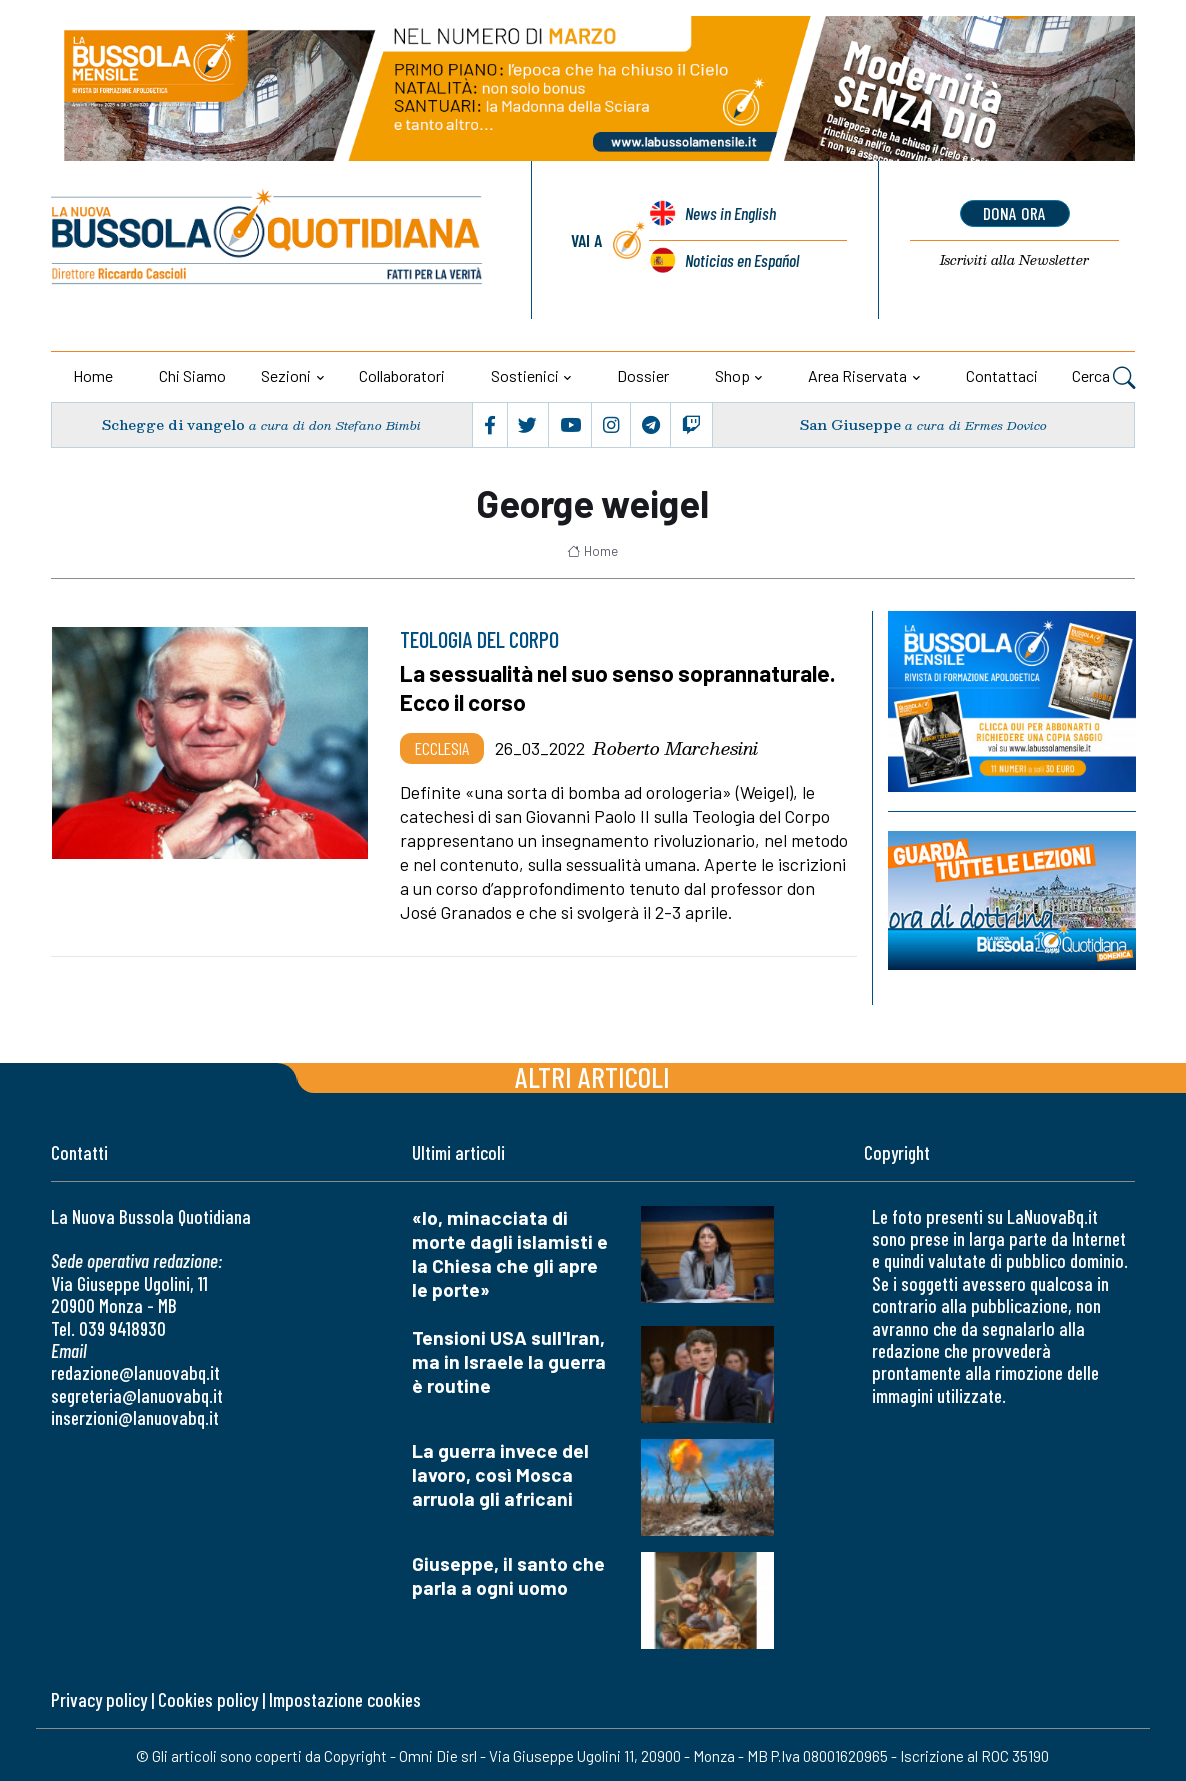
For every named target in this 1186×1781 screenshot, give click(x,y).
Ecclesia (442, 746)
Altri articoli (592, 1074)
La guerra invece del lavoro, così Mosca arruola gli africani (500, 1472)
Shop (732, 375)
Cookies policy (208, 1698)
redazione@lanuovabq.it (135, 1371)
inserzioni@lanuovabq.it (135, 1416)
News (730, 215)
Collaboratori (402, 375)
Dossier (643, 375)
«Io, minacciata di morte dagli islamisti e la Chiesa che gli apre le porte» (510, 1251)
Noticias (741, 261)
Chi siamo (192, 375)
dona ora (1014, 213)
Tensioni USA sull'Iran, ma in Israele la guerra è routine (509, 1359)
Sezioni (286, 375)
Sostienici (525, 375)
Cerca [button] (1103, 378)
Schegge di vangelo (174, 424)
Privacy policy (99, 1698)
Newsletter (1014, 261)
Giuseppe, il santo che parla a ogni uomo (508, 1573)
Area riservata (857, 375)
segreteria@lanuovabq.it (137, 1393)
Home (93, 375)
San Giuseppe (851, 424)
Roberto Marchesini (675, 746)
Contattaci (1002, 375)
